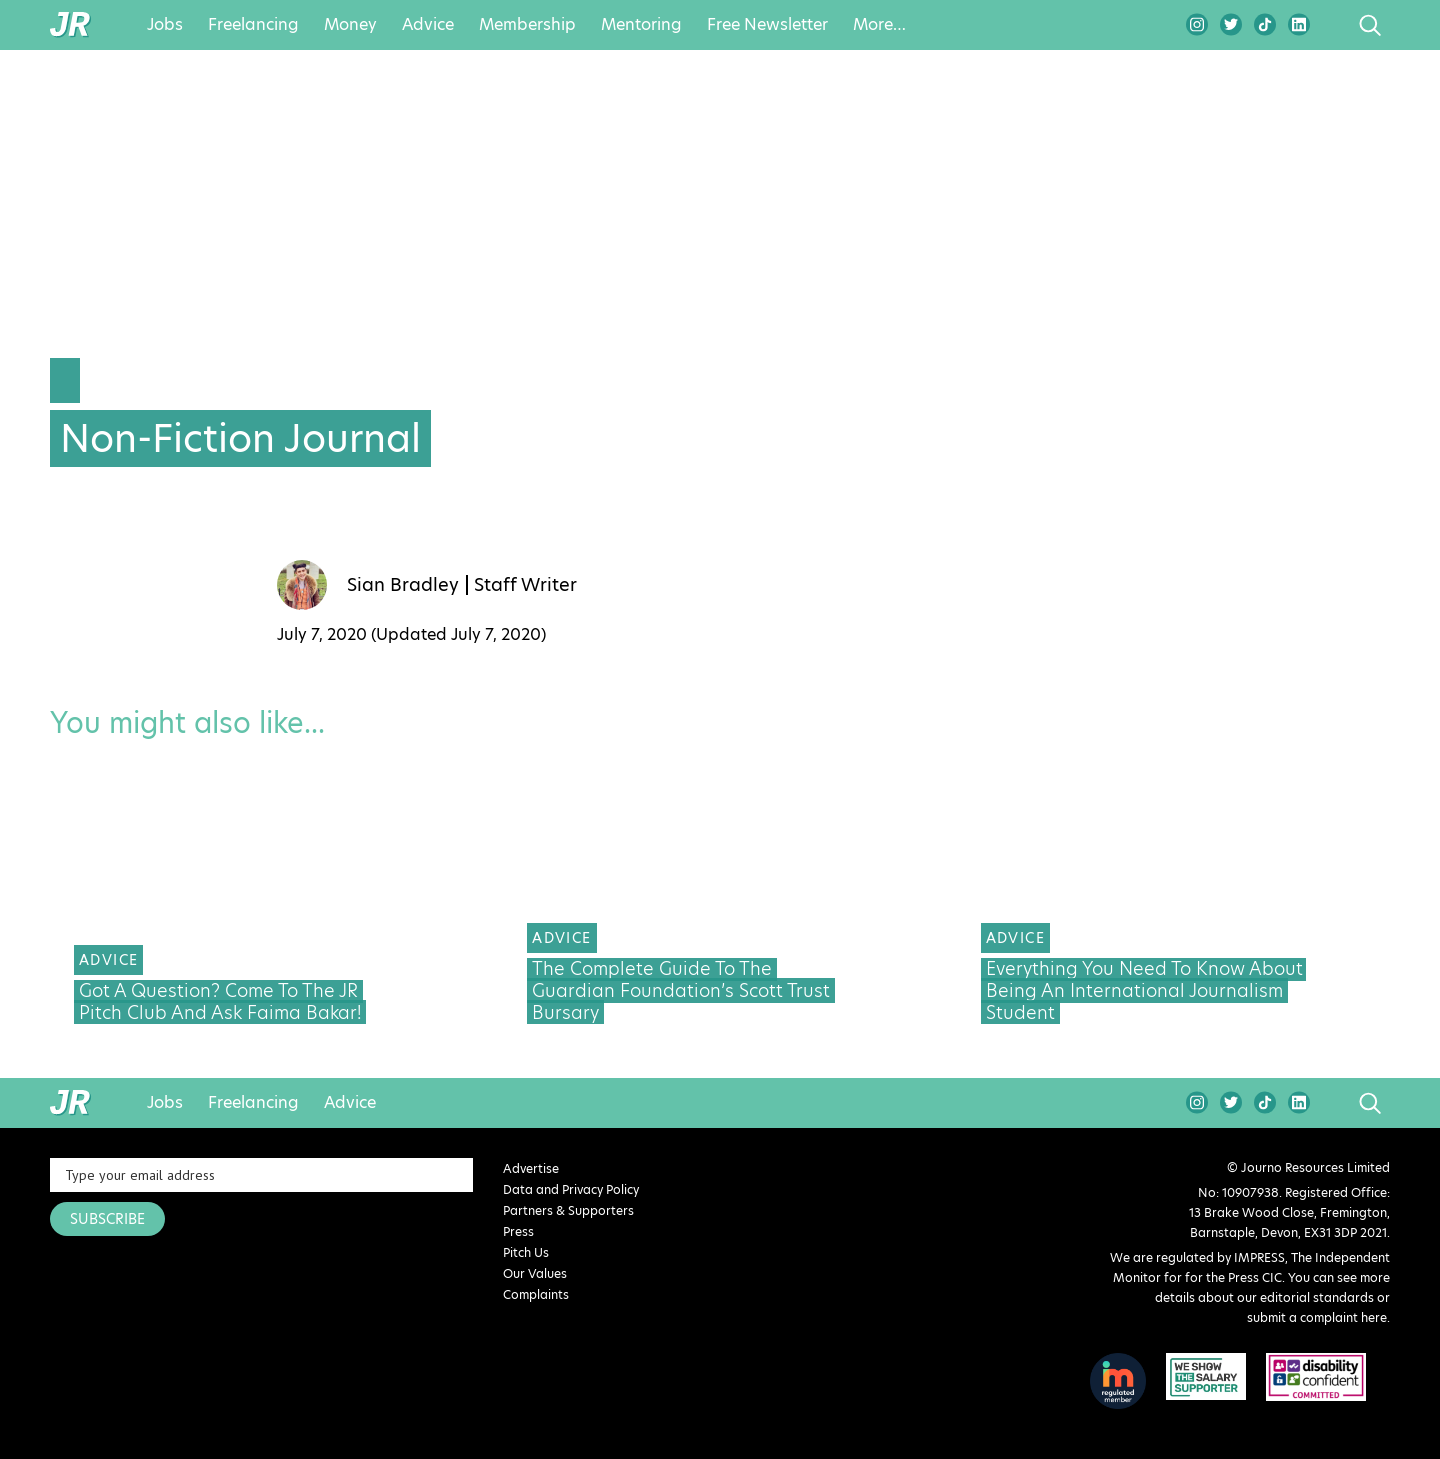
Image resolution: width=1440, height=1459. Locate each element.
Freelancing (253, 25)
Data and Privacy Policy (571, 1189)
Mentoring (641, 25)
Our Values (535, 1273)
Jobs (165, 25)
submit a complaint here (1317, 1317)
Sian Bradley (403, 585)
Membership (527, 25)
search (1332, 25)
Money (350, 25)
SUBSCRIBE (107, 1219)
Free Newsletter (767, 25)
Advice (428, 25)
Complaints (536, 1294)
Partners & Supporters (568, 1210)
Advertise (531, 1168)
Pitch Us (526, 1252)
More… (879, 25)
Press (518, 1231)
